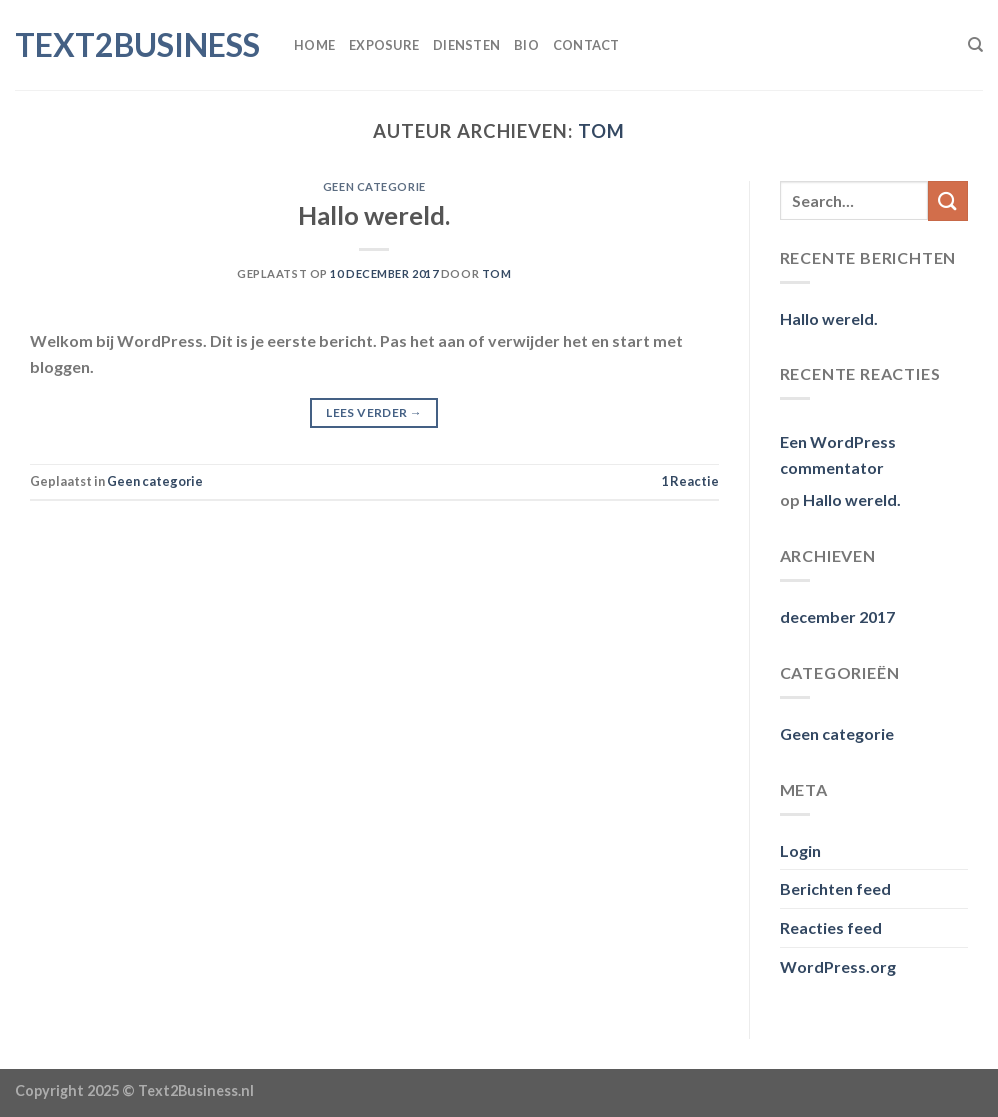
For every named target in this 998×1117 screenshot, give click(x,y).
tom (601, 131)
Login (800, 850)
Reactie (690, 481)
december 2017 (837, 616)
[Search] (975, 45)
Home (314, 45)
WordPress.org (838, 966)
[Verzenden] (948, 200)
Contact (586, 45)
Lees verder (374, 412)
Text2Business (137, 45)
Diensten (466, 45)
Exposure (384, 45)
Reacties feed (831, 927)
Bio (526, 45)
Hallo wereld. (374, 215)
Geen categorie (374, 186)
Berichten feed (835, 888)
